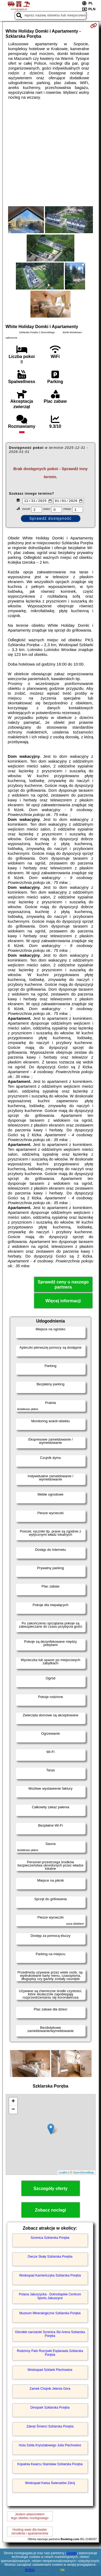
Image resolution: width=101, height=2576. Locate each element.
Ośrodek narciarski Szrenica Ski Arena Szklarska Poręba (50, 2334)
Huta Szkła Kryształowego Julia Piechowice (50, 2446)
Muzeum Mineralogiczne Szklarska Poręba (50, 2314)
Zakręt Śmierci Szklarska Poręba (50, 2427)
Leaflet (63, 2173)
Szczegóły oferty (50, 2189)
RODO (30, 2570)
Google (71, 2553)
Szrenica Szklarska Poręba (49, 2238)
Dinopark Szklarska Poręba (49, 2408)
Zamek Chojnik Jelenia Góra (50, 2389)
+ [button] (13, 2102)
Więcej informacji (63, 1301)
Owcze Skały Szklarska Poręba (49, 2257)
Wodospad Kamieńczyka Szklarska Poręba (50, 2276)
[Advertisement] (50, 153)
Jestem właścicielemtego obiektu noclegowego (29, 2517)
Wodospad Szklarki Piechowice (49, 2370)
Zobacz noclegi (50, 2211)
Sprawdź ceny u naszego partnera (63, 1285)
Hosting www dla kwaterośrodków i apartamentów (29, 2532)
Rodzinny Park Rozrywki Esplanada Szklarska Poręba (50, 2353)
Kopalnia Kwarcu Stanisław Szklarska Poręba (49, 2465)
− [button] (13, 2110)
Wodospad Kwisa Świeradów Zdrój (50, 2483)
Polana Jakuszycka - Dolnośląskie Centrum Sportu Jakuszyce (50, 2297)
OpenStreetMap (83, 2173)
